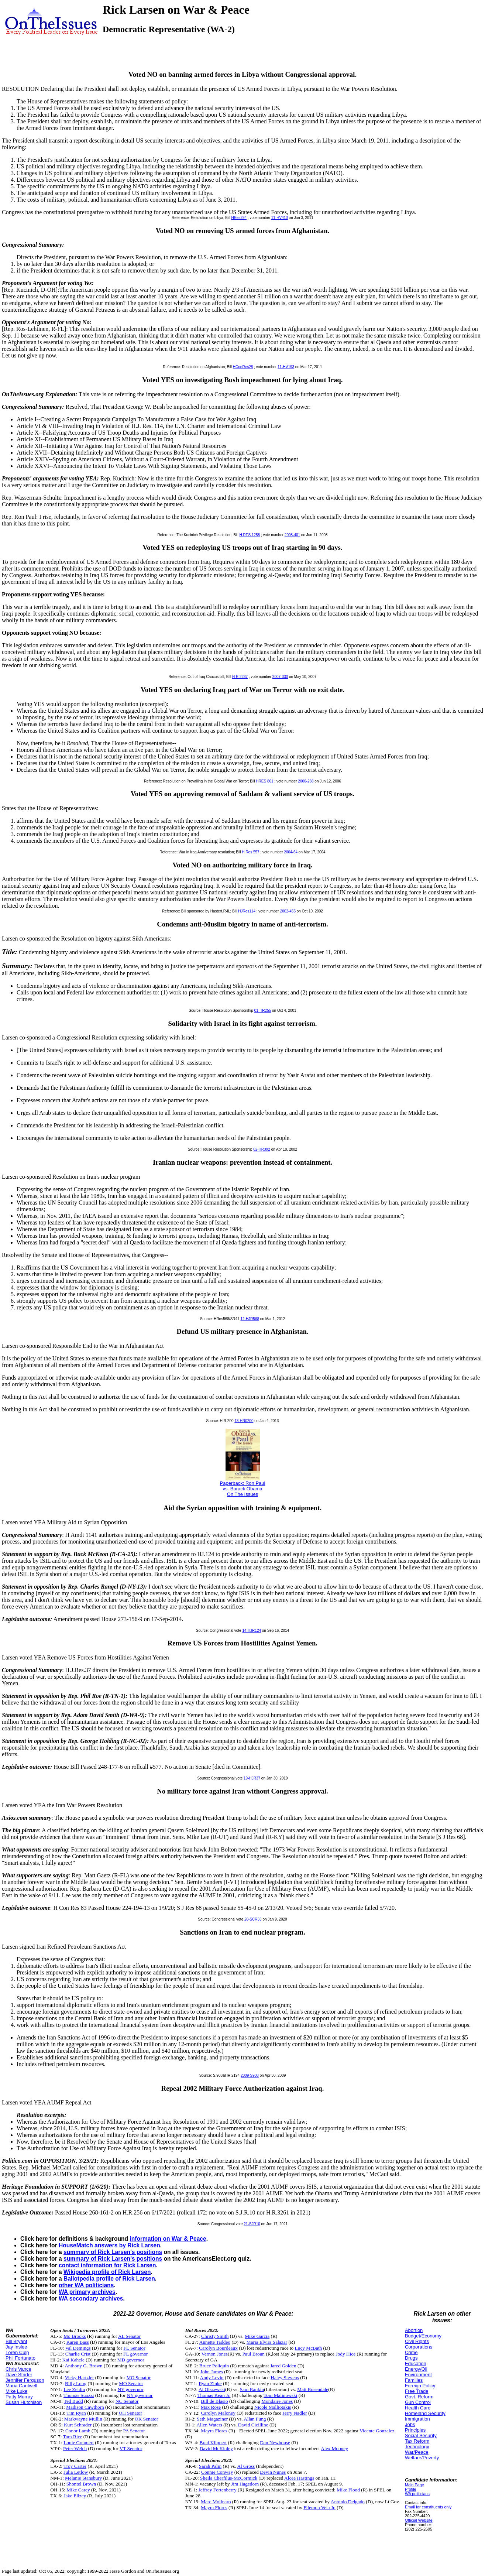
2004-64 (290, 852)
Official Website (419, 2520)
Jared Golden (283, 2365)
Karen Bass (77, 2342)
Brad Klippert (213, 2442)
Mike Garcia (257, 2336)
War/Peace (417, 2452)
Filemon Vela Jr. (319, 2507)
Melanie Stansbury (83, 2478)
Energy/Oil (416, 2369)
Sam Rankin (252, 2389)
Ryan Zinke (210, 2383)
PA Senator (134, 2430)
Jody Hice (345, 2354)
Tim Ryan (76, 2413)
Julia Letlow (75, 2472)
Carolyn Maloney (218, 2413)
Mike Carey (78, 2490)
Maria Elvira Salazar (267, 2342)
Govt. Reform (419, 2396)
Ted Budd (73, 2401)
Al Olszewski (212, 2389)
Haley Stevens (285, 2377)
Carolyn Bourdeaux (218, 2348)
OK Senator (146, 2419)
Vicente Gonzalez (377, 2430)
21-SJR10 (252, 2224)
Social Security (421, 2435)
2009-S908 (250, 2075)
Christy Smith (214, 2336)
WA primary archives (87, 2292)
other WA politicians (86, 2285)
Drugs (411, 2358)
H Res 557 (250, 852)
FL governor (135, 2354)
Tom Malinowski (280, 2395)
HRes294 (239, 218)
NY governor (130, 2389)
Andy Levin (212, 2377)
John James (211, 2371)
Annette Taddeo (214, 2342)
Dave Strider (19, 2374)
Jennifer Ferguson (25, 2380)
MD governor (130, 2360)
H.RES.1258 (250, 535)
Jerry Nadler (295, 2413)
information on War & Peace (168, 2239)
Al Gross (246, 2466)
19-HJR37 (252, 1778)
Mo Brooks (74, 2336)
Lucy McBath (308, 2348)
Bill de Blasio (214, 2401)
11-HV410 (279, 218)
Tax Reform (417, 2441)
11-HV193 (286, 367)
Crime (411, 2352)
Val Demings (77, 2348)
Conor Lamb (77, 2430)
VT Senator (131, 2448)
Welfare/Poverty (422, 2457)
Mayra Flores (214, 2430)
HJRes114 (246, 911)
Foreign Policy (420, 2385)
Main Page (414, 2485)
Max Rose (211, 2407)
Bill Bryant (16, 2341)
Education (415, 2363)
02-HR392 (261, 1149)
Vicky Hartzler (79, 2377)
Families (414, 2380)
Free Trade (417, 2391)
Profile (410, 2489)
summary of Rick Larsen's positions (112, 2252)
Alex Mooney (334, 2448)
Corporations (418, 2347)
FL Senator (134, 2348)
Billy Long (75, 2383)
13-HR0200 (243, 1421)
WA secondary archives (91, 2298)
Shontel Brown (81, 2484)
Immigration (417, 2419)
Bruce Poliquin (214, 2365)
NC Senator (127, 2401)
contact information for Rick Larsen (107, 2265)
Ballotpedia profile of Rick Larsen (109, 2278)
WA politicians (417, 2493)
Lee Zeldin (74, 2389)
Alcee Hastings (299, 2478)
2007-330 (280, 677)
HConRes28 (243, 367)
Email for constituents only (428, 2507)
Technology (417, 2446)
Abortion (414, 2330)
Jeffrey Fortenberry (218, 2490)
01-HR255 (262, 1010)
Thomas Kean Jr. (213, 2395)
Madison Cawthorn (85, 2407)
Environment (418, 2374)
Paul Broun (253, 2354)
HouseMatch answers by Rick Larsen (109, 2245)
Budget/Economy (423, 2336)
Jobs (410, 2424)
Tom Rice (72, 2436)
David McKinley (216, 2448)
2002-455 (288, 911)
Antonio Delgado (348, 2501)
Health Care (417, 2408)
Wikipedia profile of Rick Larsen (107, 2272)
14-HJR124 (251, 1630)
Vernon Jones (215, 2354)
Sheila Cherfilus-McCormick (228, 2478)
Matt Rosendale (312, 2389)
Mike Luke (16, 2391)
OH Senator (130, 2413)
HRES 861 (264, 781)
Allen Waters (209, 2425)
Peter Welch (75, 2448)
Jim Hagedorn (245, 2484)
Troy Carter (74, 2466)
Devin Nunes (273, 2472)
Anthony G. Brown (84, 2365)
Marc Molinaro (216, 2501)
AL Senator (129, 2336)
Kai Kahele (73, 2360)
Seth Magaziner (212, 2419)
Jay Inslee (16, 2347)
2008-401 (292, 535)
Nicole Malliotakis (272, 2407)
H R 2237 (240, 677)
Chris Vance (18, 2369)
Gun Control (418, 2402)
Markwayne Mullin (83, 2419)
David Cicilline (253, 2425)
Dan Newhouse (275, 2442)
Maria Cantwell (21, 2385)
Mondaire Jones (277, 2401)
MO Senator (139, 2377)
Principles (415, 2430)
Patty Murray (19, 2396)
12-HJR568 (249, 1319)
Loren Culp (17, 2352)
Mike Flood (348, 2490)
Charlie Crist (77, 2354)
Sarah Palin (210, 2466)
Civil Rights (417, 2341)
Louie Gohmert (78, 2442)
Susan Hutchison (24, 2402)
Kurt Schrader (78, 2425)
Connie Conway (217, 2472)
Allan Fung (255, 2419)
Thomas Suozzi (78, 2395)
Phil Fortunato (20, 2358)
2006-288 (305, 781)
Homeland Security (425, 2413)
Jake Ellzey (74, 2495)
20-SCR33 (253, 1919)
